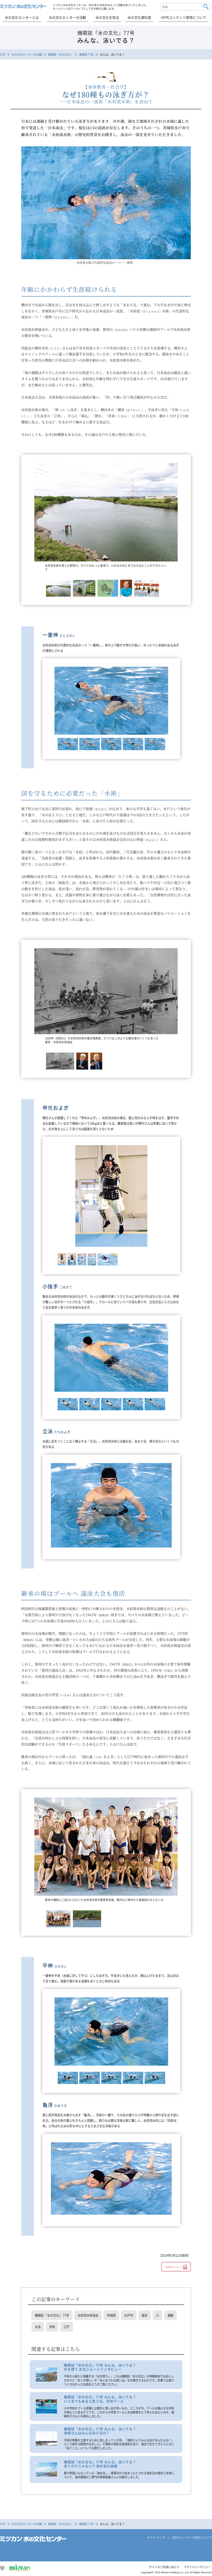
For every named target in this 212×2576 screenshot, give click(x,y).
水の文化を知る (107, 17)
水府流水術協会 (88, 2315)
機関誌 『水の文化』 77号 (52, 2315)
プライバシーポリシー (197, 2567)
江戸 (67, 2326)
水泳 (38, 2326)
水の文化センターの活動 (67, 17)
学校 (52, 2326)
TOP (3, 54)
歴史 (145, 2315)
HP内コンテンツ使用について (183, 17)
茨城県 (111, 2315)
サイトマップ (156, 2537)
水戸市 (128, 2315)
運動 (170, 2315)
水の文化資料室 (139, 17)
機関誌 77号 (86, 54)
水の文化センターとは (22, 17)
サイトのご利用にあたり (164, 2567)
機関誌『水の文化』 (60, 54)
